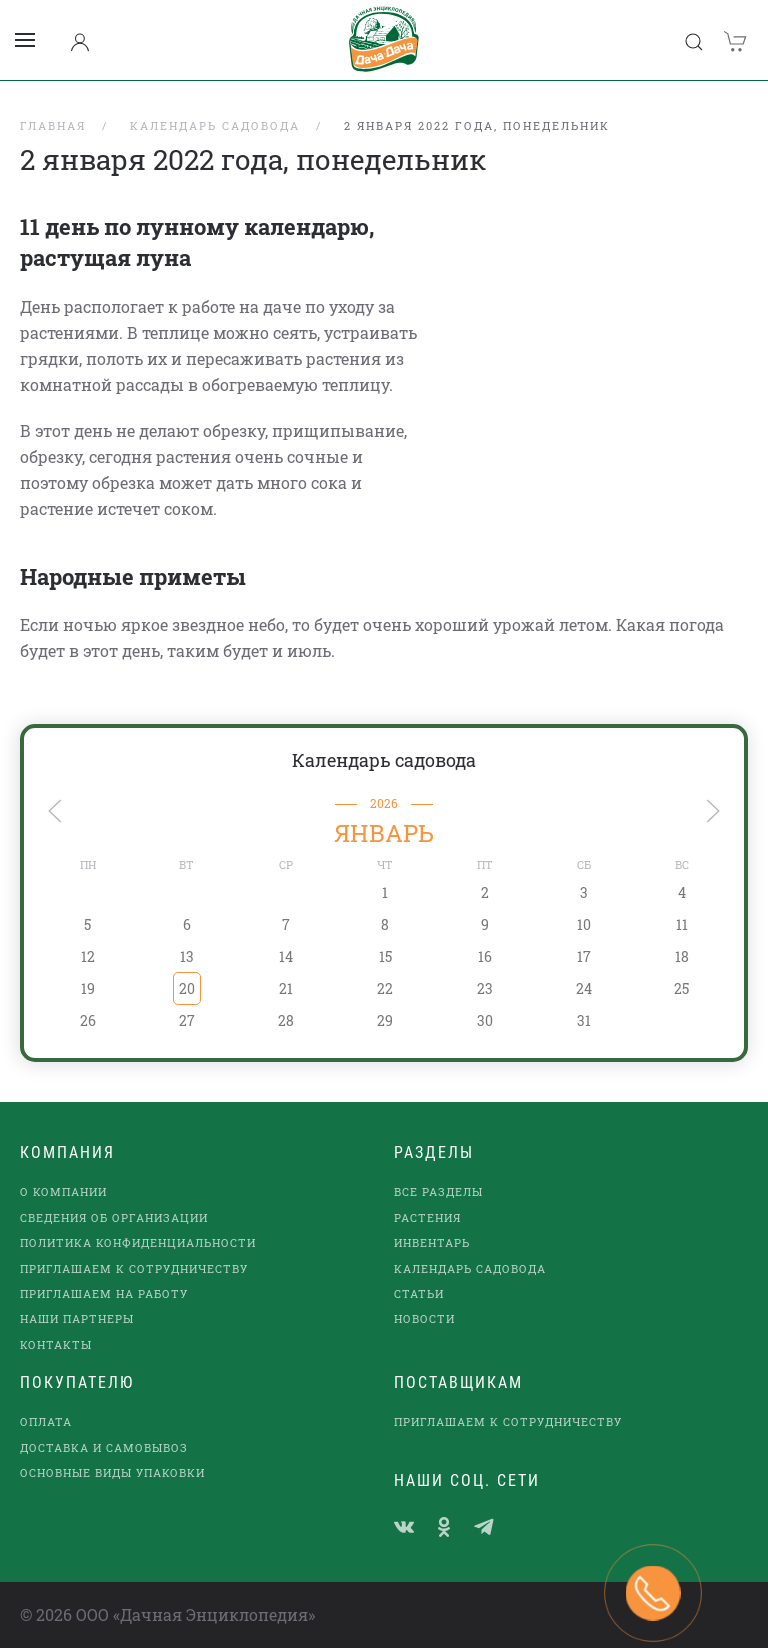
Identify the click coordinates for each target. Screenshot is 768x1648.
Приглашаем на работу (104, 1293)
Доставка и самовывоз (104, 1447)
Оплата (46, 1421)
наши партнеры (77, 1318)
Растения (427, 1217)
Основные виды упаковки (112, 1472)
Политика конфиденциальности (138, 1242)
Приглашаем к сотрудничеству (134, 1268)
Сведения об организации (114, 1217)
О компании (63, 1191)
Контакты (56, 1344)
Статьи (419, 1293)
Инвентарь (432, 1242)
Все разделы (438, 1191)
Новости (424, 1318)
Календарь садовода (384, 760)
